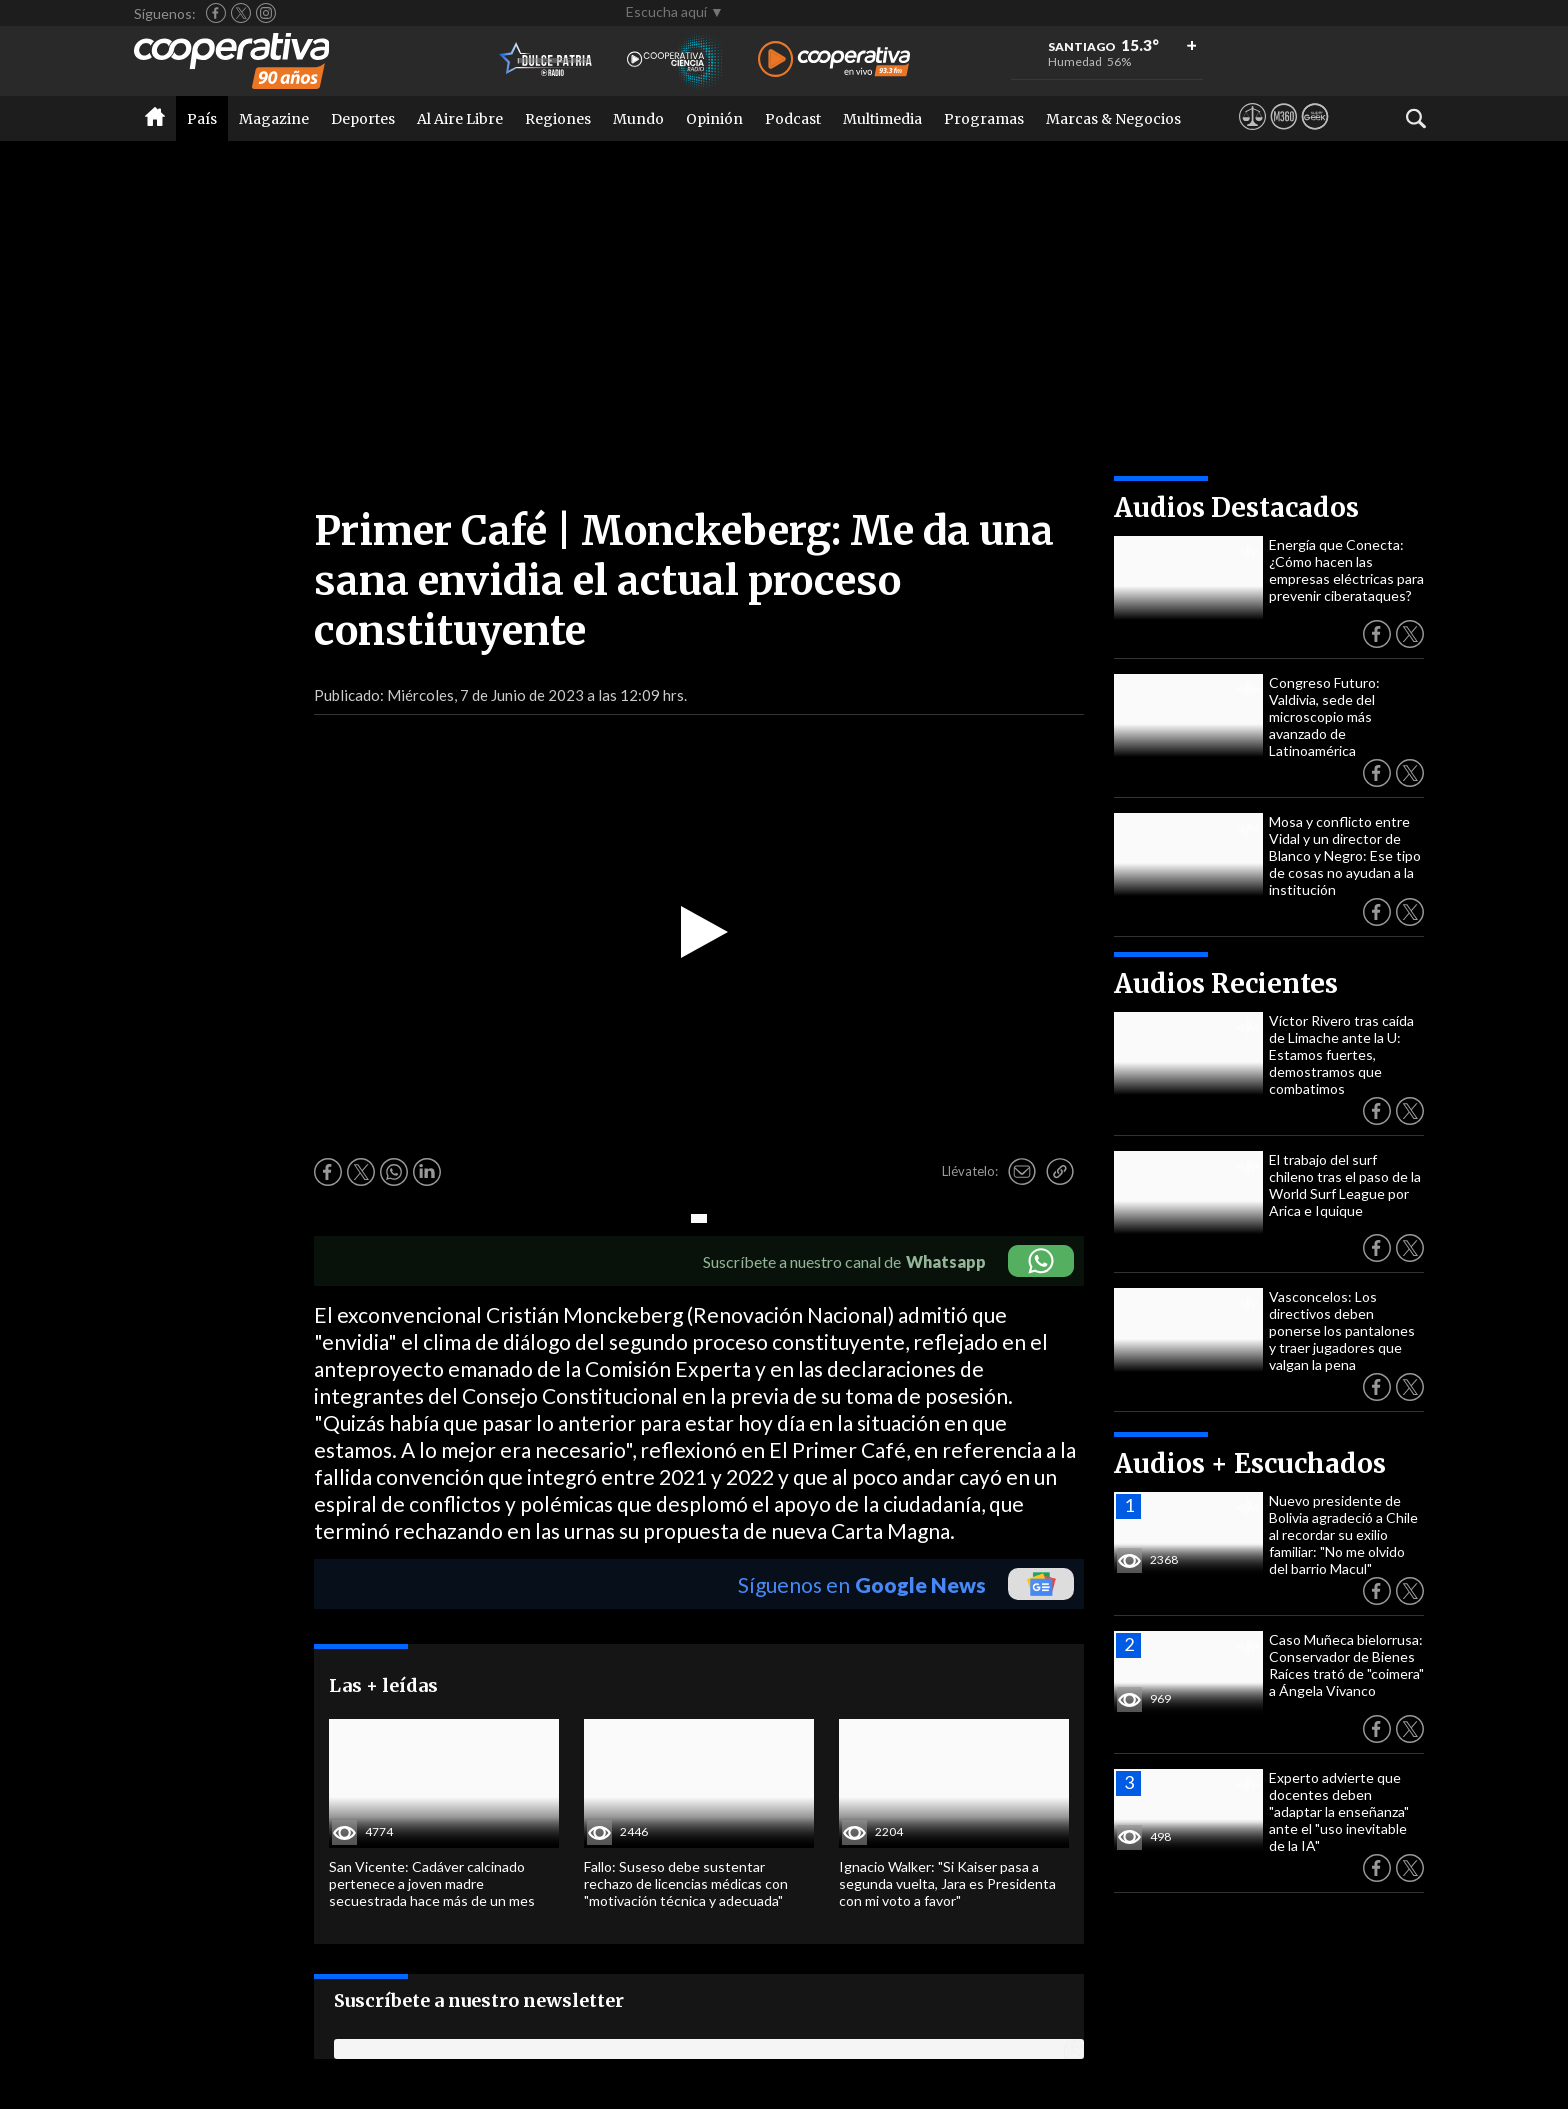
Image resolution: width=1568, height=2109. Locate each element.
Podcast (793, 119)
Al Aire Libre (460, 119)
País (202, 119)
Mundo (638, 119)
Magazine (274, 119)
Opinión (714, 119)
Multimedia (882, 119)
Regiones (558, 119)
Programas (984, 119)
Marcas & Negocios (1113, 119)
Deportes (363, 119)
